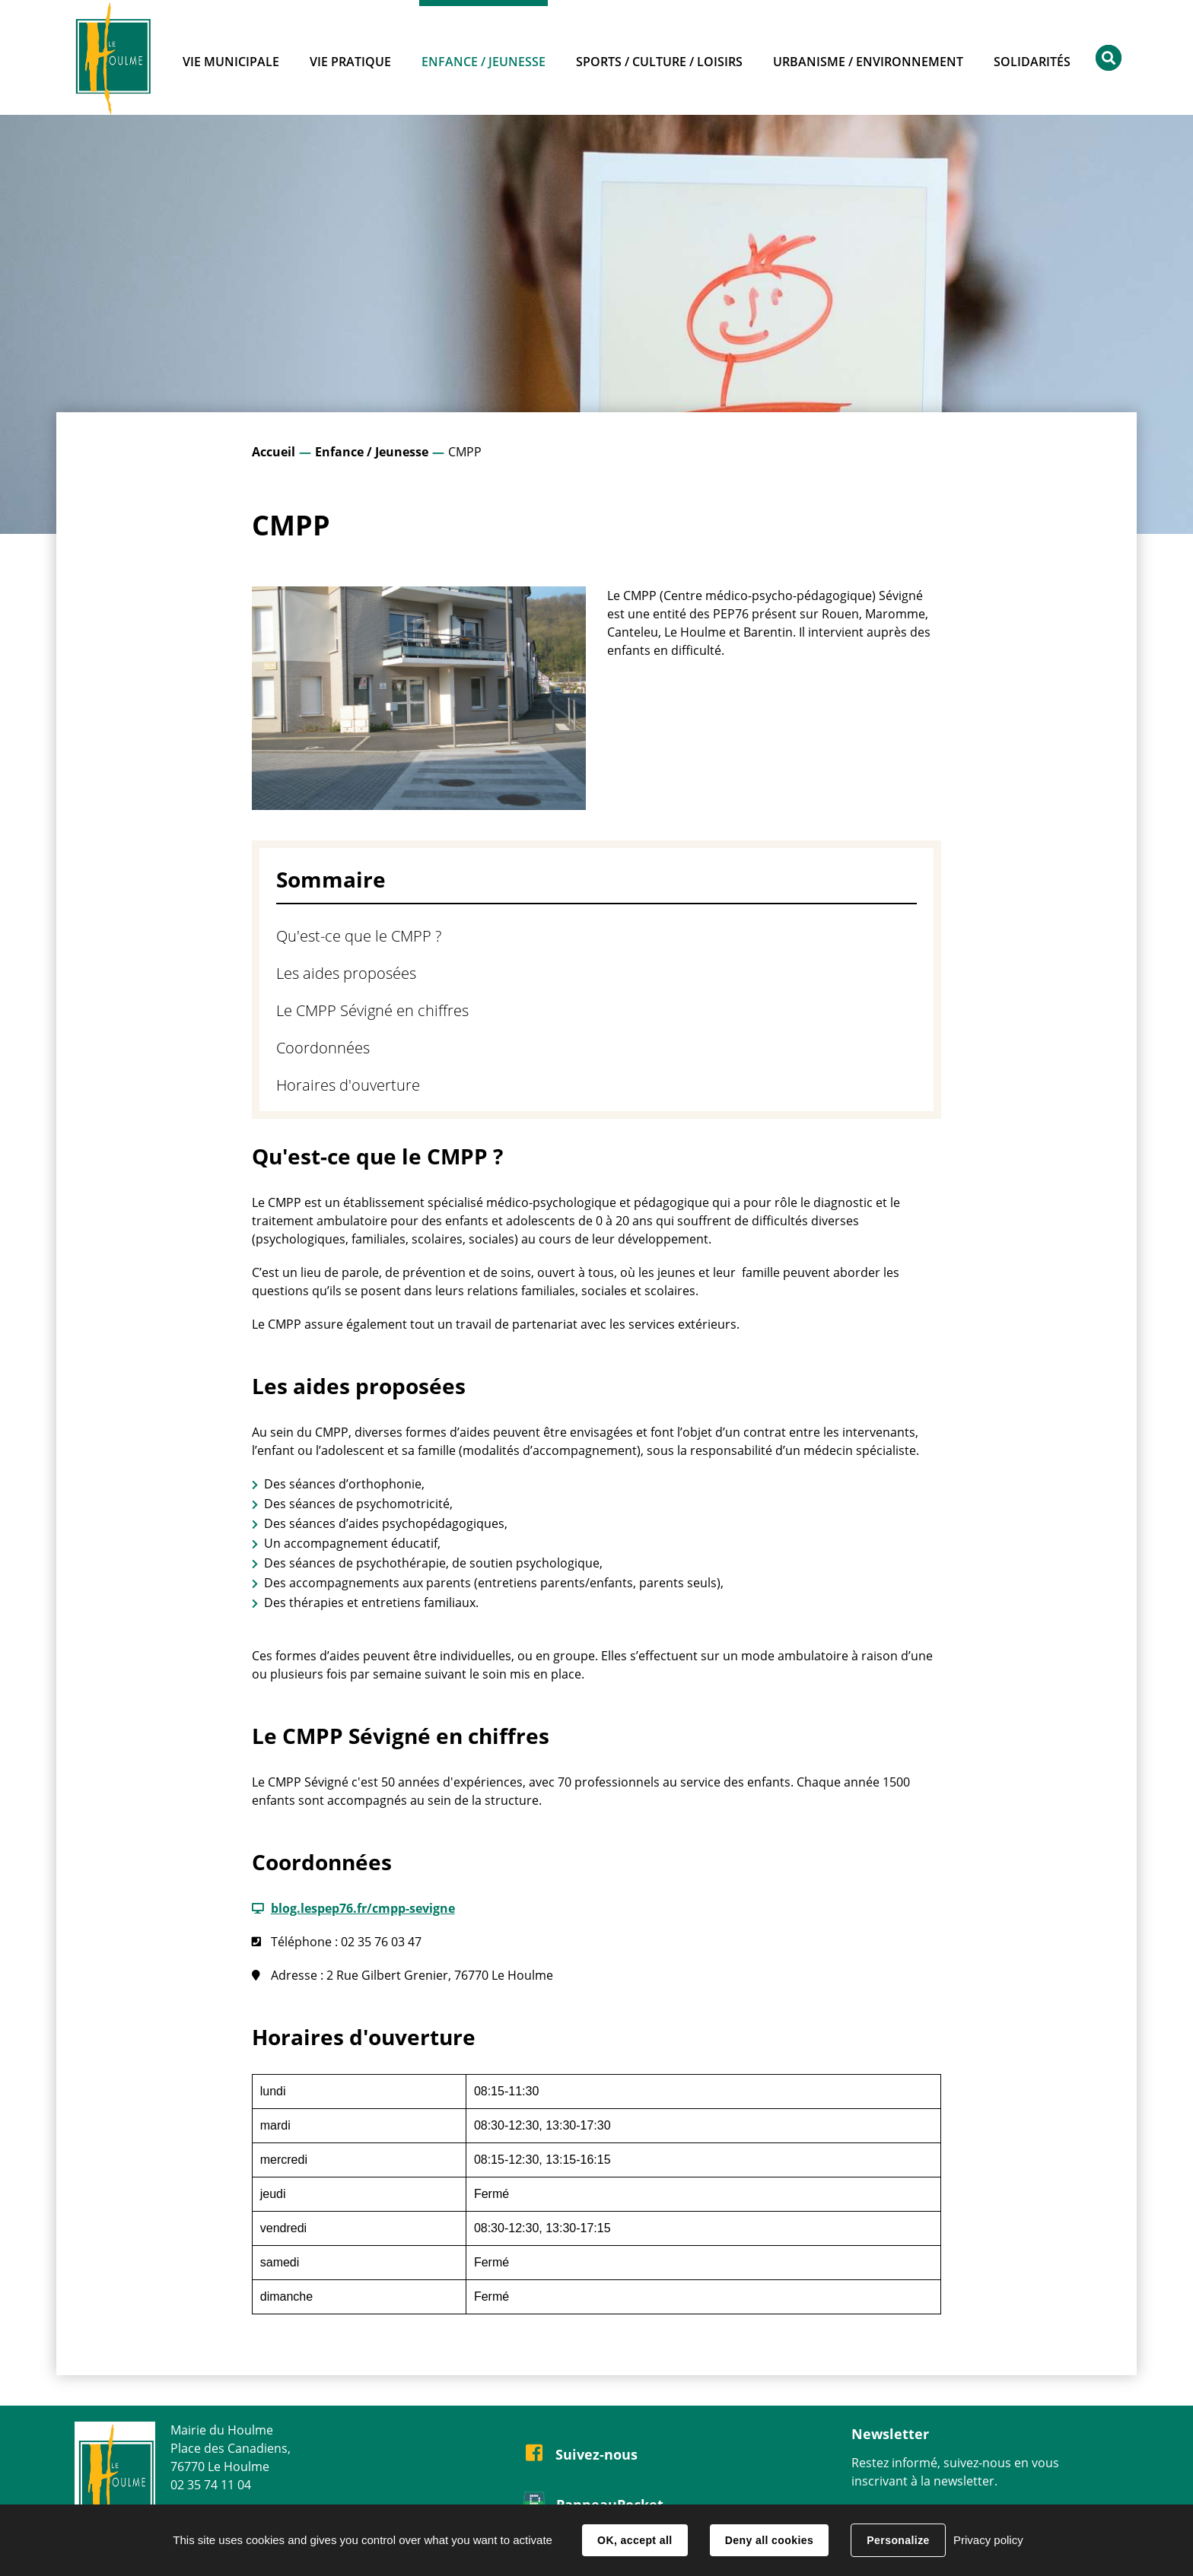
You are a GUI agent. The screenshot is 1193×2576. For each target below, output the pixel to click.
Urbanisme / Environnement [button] (868, 61)
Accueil (273, 451)
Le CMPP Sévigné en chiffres (372, 1010)
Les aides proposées (346, 973)
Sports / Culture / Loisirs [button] (659, 61)
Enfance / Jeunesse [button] (484, 61)
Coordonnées (323, 1047)
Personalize (898, 2540)
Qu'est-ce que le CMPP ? (358, 936)
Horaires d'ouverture (348, 1085)
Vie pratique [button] (350, 61)
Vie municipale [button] (231, 61)
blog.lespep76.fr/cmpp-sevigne (363, 1908)
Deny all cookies (769, 2540)
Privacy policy (988, 2539)
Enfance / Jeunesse (371, 451)
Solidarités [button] (1032, 61)
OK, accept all (634, 2540)
